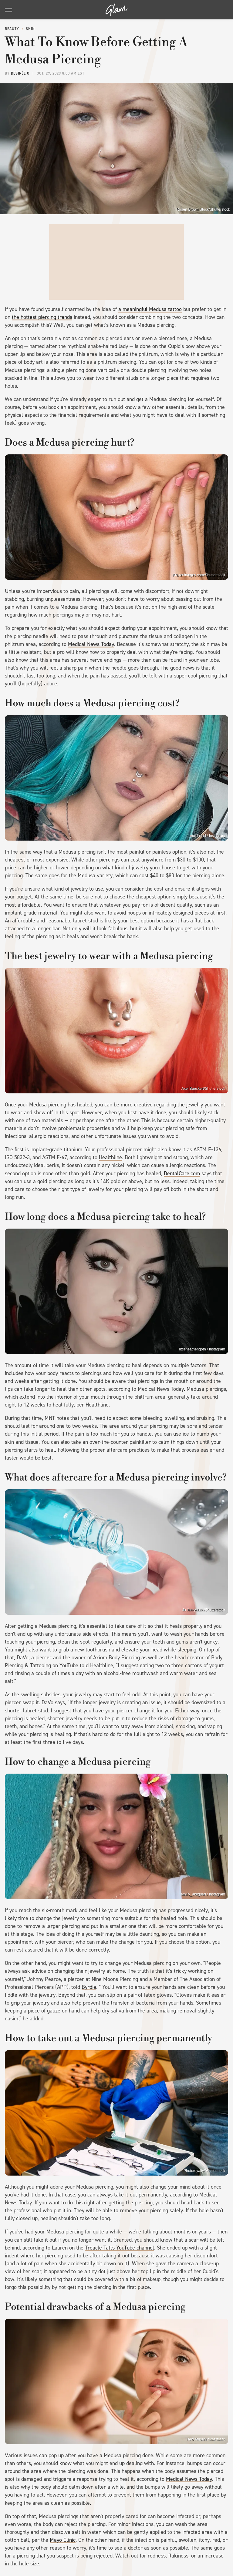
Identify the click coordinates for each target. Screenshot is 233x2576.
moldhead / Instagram (207, 836)
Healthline (110, 1157)
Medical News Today (91, 644)
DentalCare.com (182, 1173)
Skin (30, 29)
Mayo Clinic (63, 2540)
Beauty (12, 29)
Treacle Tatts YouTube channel (119, 2247)
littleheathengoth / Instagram (202, 1349)
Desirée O (20, 73)
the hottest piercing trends (42, 317)
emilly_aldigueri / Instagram (203, 1894)
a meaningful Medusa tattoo (150, 309)
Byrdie (89, 1987)
